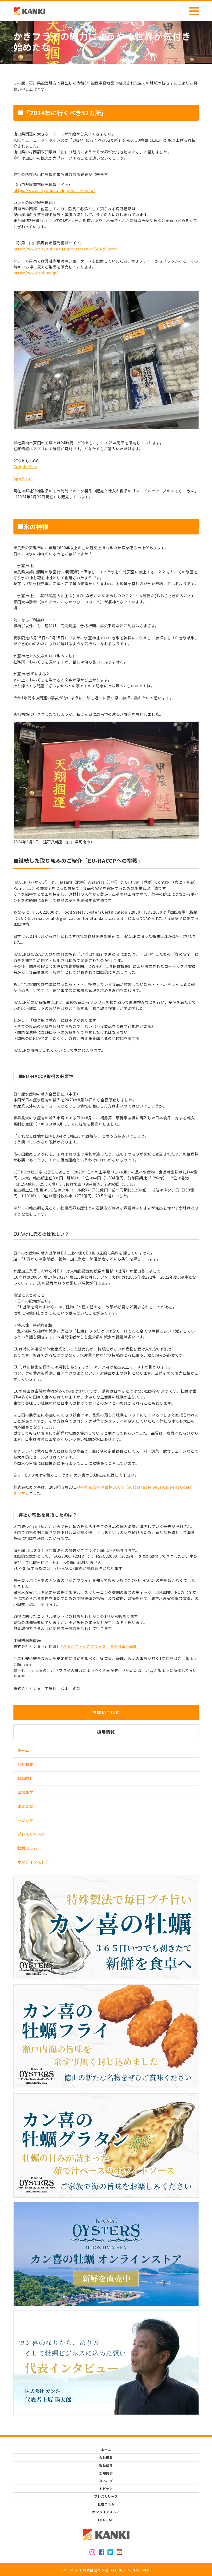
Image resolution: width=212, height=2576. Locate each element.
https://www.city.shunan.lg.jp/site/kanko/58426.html (65, 249)
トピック (25, 1820)
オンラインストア (33, 1862)
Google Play (25, 466)
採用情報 (106, 1732)
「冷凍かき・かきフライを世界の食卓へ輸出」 (101, 1646)
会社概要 (25, 1764)
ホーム (23, 1750)
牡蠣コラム (27, 1848)
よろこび (25, 1806)
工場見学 (25, 1792)
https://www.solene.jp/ (35, 272)
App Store (23, 478)
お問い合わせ (106, 1712)
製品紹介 (25, 1778)
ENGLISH (106, 2519)
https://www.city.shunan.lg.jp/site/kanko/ (54, 190)
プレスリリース (31, 1834)
